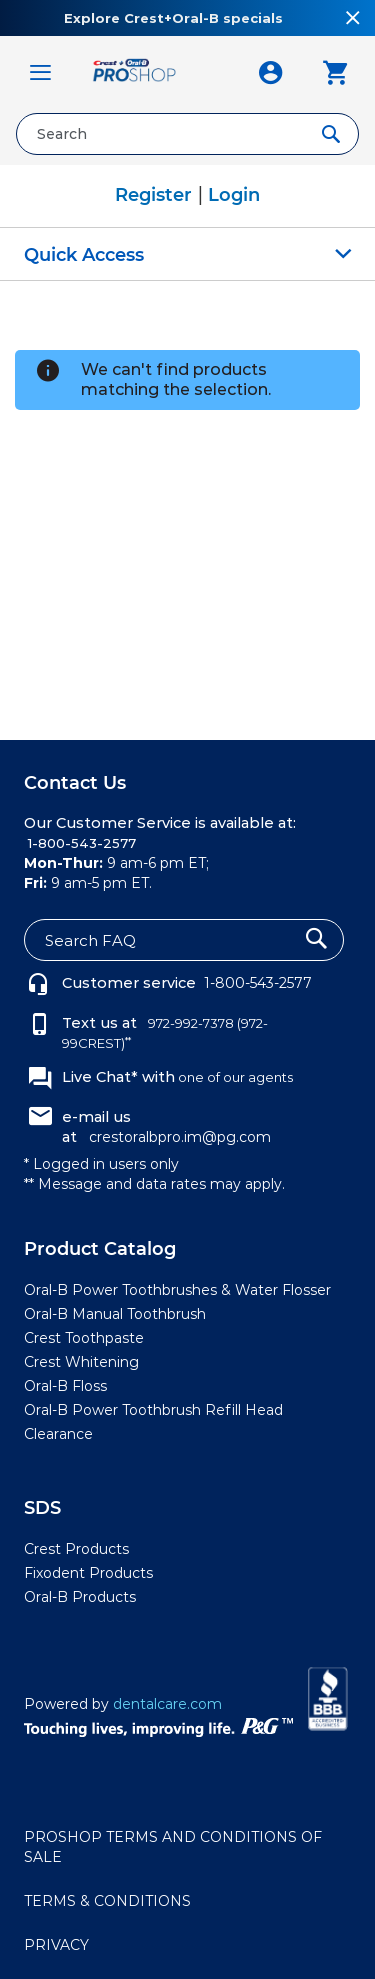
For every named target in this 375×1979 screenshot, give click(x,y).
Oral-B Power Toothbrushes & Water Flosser (177, 1290)
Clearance (58, 1434)
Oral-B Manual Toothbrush (115, 1314)
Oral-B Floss (65, 1386)
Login (234, 195)
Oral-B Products (80, 1597)
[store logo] (155, 72)
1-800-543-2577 (258, 983)
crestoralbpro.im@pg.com (180, 1137)
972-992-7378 (189, 1023)
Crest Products (76, 1549)
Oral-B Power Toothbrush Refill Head (153, 1410)
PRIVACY (56, 1945)
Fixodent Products (88, 1573)
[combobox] (187, 134)
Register (156, 195)
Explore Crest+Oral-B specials (173, 18)
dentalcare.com (167, 1704)
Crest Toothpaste (84, 1338)
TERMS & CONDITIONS (107, 1901)
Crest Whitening (81, 1362)
